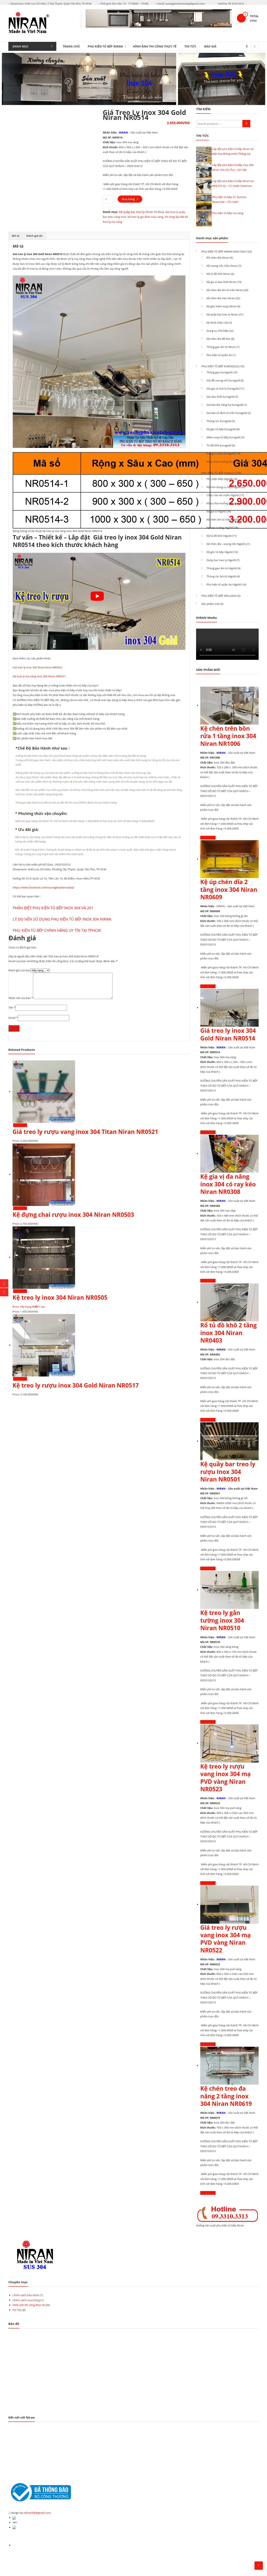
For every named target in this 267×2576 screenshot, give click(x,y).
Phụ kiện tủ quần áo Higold (224, 584)
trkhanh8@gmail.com (37, 2492)
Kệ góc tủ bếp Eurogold (221, 429)
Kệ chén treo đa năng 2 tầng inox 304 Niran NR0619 (226, 2075)
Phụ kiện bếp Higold (219, 479)
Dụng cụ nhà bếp (217, 331)
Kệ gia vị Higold (216, 511)
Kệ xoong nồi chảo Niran (222, 266)
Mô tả (15, 236)
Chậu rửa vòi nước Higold (222, 495)
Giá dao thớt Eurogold (220, 397)
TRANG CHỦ (71, 46)
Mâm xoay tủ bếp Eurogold (224, 437)
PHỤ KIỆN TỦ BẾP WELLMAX (219, 596)
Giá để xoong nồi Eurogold (223, 380)
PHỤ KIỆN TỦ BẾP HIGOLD (217, 473)
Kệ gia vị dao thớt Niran (221, 282)
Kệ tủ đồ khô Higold (219, 536)
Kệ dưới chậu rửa (217, 322)
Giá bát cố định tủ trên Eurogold (227, 413)
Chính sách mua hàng (26, 2280)
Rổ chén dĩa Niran (218, 257)
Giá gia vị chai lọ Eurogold (223, 388)
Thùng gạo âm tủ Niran (221, 347)
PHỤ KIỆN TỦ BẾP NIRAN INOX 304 (223, 251)
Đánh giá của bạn (19, 970)
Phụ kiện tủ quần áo (219, 355)
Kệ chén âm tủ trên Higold (223, 519)
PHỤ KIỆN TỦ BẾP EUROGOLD (220, 366)
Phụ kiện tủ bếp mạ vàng (227, 213)
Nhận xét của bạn (21, 1003)
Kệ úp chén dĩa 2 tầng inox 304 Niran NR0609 (228, 889)
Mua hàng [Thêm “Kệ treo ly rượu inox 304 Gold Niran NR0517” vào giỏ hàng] (20, 1384)
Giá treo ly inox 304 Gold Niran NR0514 (228, 1034)
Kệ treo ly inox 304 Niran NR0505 (60, 1302)
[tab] (16, 235)
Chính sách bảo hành (26, 2275)
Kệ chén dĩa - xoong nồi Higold (226, 544)
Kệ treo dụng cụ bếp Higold (224, 487)
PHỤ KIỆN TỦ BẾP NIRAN (105, 46)
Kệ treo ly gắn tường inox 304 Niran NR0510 (222, 1620)
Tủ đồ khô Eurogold (219, 445)
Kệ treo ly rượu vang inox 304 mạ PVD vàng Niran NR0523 (225, 1770)
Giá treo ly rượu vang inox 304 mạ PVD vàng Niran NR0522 (225, 1925)
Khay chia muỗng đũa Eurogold (226, 461)
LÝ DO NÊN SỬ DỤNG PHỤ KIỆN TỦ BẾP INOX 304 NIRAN (62, 919)
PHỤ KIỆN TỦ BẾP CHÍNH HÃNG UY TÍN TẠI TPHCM (57, 930)
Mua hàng (128, 199)
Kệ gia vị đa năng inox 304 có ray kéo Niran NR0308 (228, 1184)
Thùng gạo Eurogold (219, 372)
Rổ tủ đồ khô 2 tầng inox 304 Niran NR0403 (228, 1332)
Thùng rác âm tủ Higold (221, 576)
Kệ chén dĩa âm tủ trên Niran (225, 290)
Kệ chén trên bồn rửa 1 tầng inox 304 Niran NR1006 (228, 735)
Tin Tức (190, 46)
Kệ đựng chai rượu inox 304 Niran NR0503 (73, 1219)
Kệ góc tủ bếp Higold (220, 552)
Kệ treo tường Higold (220, 527)
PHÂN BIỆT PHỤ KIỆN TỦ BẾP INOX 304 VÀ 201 (53, 907)
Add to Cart (207, 838)
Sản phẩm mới (210, 604)
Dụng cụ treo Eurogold (221, 453)
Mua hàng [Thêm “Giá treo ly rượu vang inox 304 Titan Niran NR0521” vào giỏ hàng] (20, 1130)
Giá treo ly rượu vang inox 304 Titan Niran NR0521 (85, 1137)
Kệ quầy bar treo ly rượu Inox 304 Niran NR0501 (227, 1471)
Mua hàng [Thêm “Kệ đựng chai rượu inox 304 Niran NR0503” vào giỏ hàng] (20, 1213)
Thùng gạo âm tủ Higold (222, 568)
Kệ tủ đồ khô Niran (218, 274)
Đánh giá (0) (34, 236)
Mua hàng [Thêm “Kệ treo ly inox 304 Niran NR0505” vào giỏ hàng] (20, 1296)
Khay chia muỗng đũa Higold (225, 503)
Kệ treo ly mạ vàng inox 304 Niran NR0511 (39, 676)
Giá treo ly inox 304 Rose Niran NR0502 (37, 667)
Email (13, 1023)
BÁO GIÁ (210, 46)
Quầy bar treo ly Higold (221, 560)
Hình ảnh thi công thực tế (154, 46)
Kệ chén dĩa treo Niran (221, 298)
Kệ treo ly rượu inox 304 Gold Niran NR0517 (76, 1390)
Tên (12, 1012)
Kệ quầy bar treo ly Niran (136, 212)
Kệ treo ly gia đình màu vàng (145, 217)
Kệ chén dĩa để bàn (218, 339)
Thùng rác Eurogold (219, 421)
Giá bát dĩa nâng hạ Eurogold (225, 405)
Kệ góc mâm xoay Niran (221, 306)
